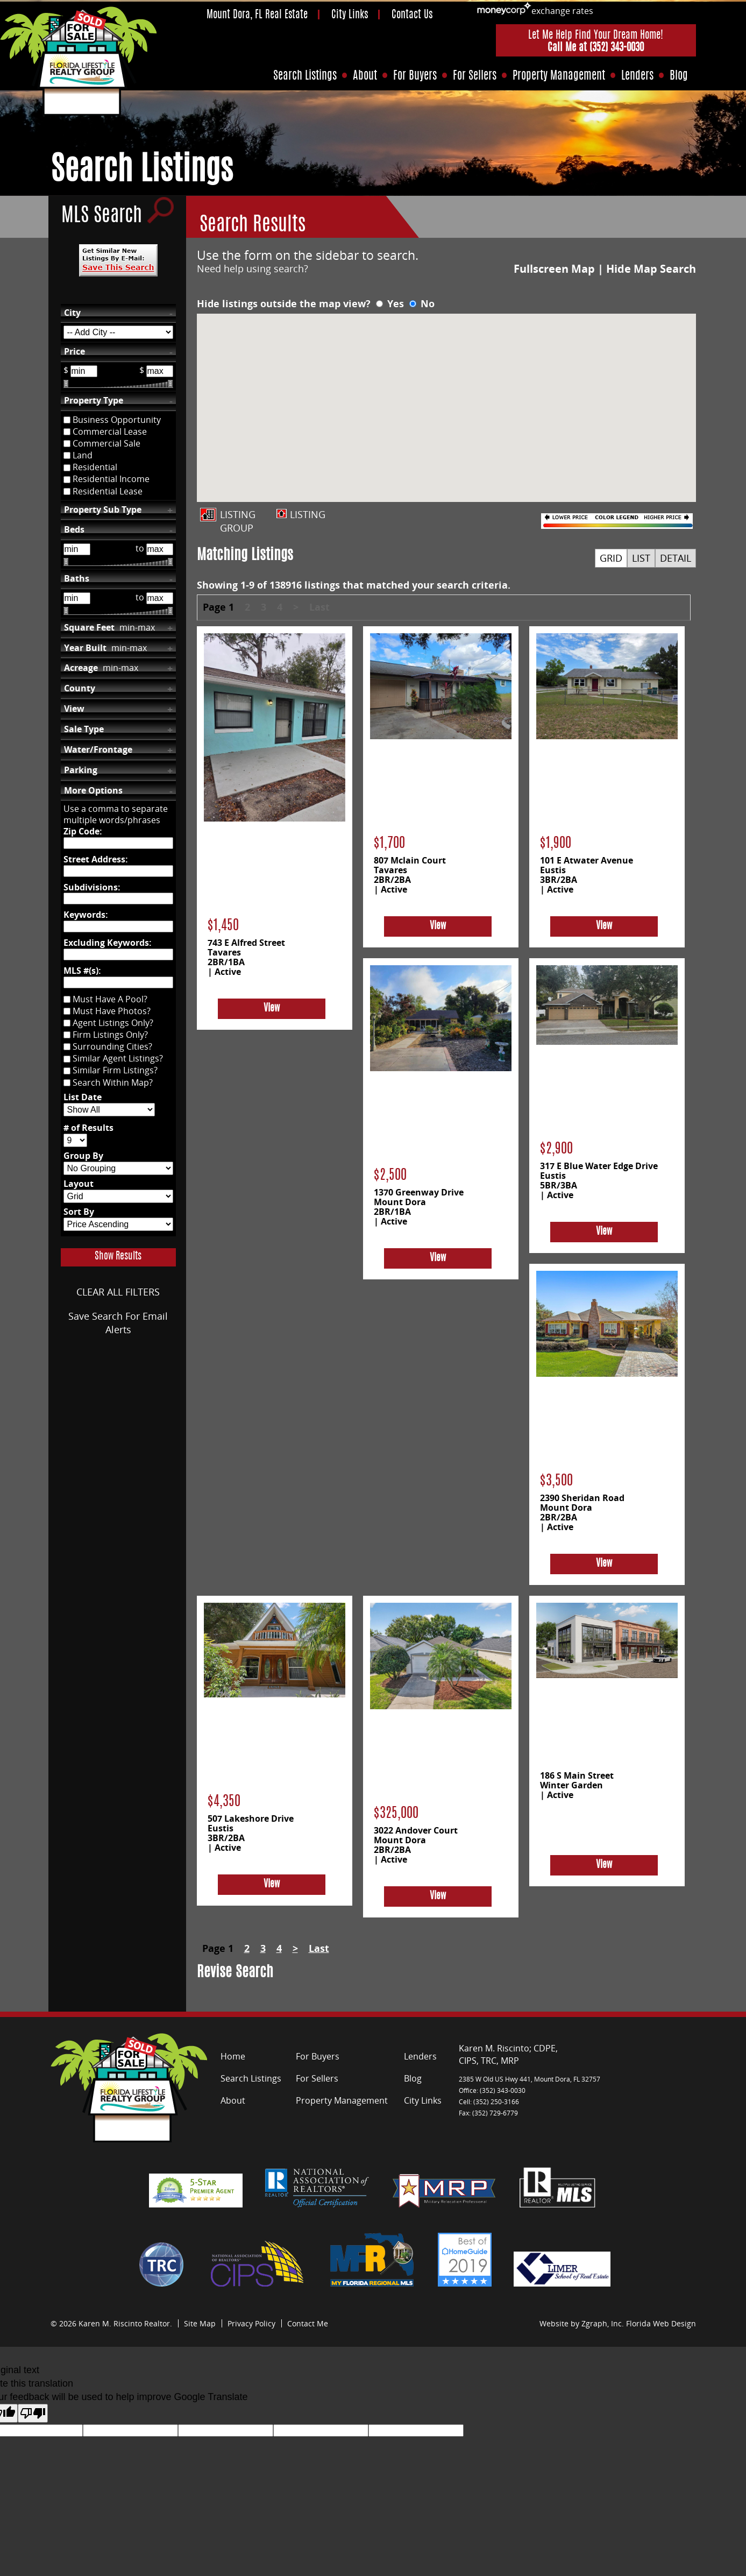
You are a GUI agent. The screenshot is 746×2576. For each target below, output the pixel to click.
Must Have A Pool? (110, 999)
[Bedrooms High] (159, 549)
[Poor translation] (33, 2413)
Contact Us (412, 15)
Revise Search (235, 1972)
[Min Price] (83, 371)
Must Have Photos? (112, 1011)
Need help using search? (252, 268)
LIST (641, 557)
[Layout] (118, 1196)
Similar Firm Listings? (115, 1071)
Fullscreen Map (554, 268)
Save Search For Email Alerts (118, 1323)
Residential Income (111, 479)
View (272, 1009)
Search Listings (305, 76)
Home (233, 2056)
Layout (78, 1184)
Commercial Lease (110, 431)
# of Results (88, 1128)
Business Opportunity (117, 420)
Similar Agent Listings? (118, 1059)
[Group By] (118, 1168)
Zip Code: (82, 831)
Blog (679, 76)
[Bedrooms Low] (76, 549)
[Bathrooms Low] (76, 598)
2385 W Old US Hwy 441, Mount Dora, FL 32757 (529, 2079)
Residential (95, 467)
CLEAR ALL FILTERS (118, 1291)
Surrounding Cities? (112, 1047)
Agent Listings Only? (113, 1023)
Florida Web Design (661, 2323)
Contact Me (307, 2323)
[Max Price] (159, 371)
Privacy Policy (251, 2323)
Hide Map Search (651, 268)
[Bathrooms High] (159, 598)
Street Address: (95, 859)
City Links (349, 15)
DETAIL (675, 557)
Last (319, 606)
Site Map (200, 2323)
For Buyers (415, 76)
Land (83, 456)
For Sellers (474, 76)
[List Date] (109, 1109)
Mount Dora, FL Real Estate (257, 15)
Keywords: (85, 915)
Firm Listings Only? (110, 1035)
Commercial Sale (106, 443)
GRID (611, 557)
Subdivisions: (91, 887)
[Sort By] (118, 1224)
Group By (83, 1156)
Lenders (637, 76)
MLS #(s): (82, 970)
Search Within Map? (113, 1082)
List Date (82, 1097)
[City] (118, 332)
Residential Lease (108, 491)
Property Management (559, 76)
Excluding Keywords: (107, 943)
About (365, 76)
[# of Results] (75, 1140)
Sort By (78, 1212)
